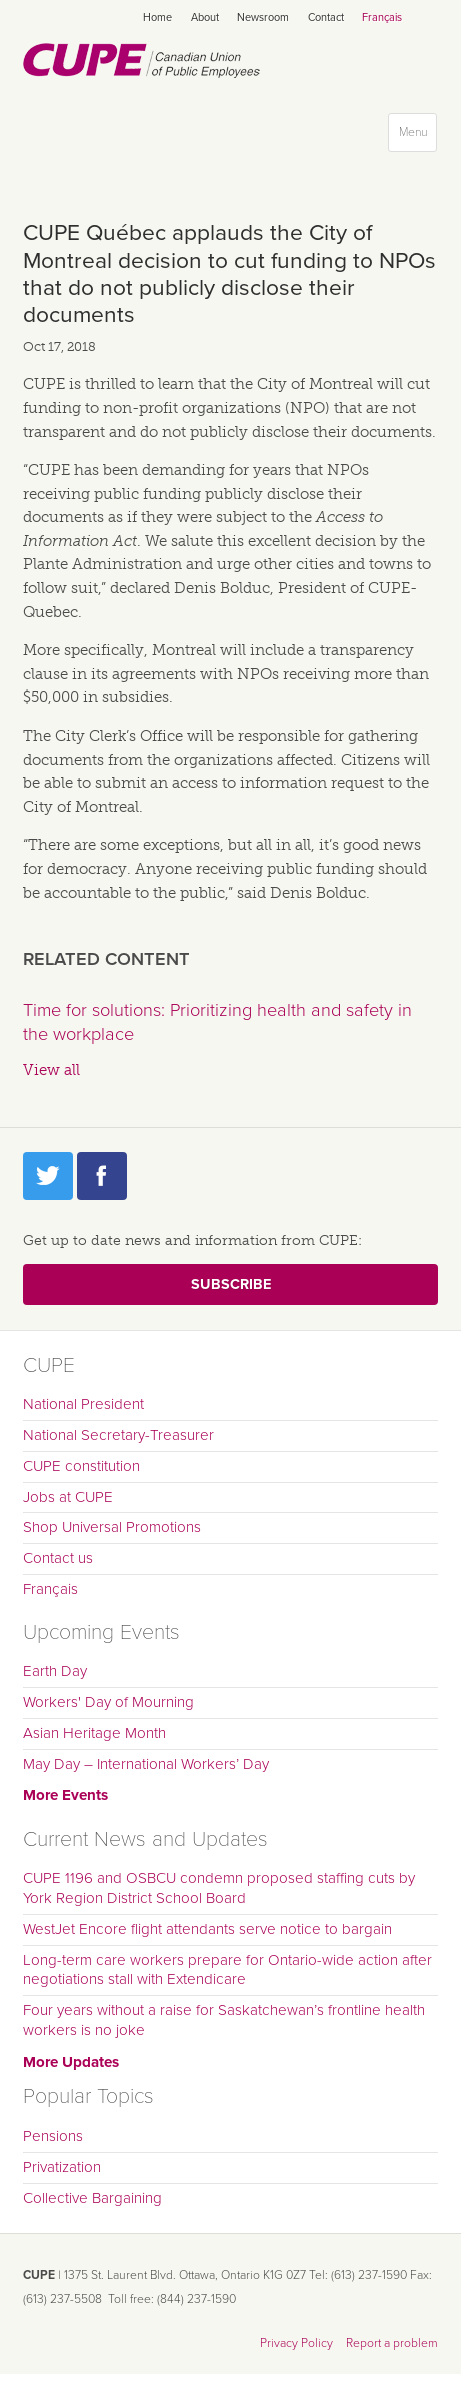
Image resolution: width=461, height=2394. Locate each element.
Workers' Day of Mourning (108, 1702)
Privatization (62, 2167)
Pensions (53, 2136)
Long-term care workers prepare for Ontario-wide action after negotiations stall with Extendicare (227, 1970)
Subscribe (231, 1284)
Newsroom (263, 17)
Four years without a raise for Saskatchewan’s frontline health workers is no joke (224, 2020)
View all (51, 1070)
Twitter (48, 1176)
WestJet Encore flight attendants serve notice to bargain (207, 1929)
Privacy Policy (296, 2343)
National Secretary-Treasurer (118, 1435)
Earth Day (55, 1671)
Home (157, 17)
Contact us (58, 1558)
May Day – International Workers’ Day (146, 1764)
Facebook (102, 1176)
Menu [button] (417, 136)
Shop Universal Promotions (112, 1527)
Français (382, 17)
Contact (326, 17)
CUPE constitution (81, 1466)
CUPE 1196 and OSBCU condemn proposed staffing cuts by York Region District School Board (219, 1888)
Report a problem (392, 2343)
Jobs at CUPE (68, 1497)
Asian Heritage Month (94, 1733)
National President (83, 1404)
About (205, 17)
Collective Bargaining (92, 2198)
